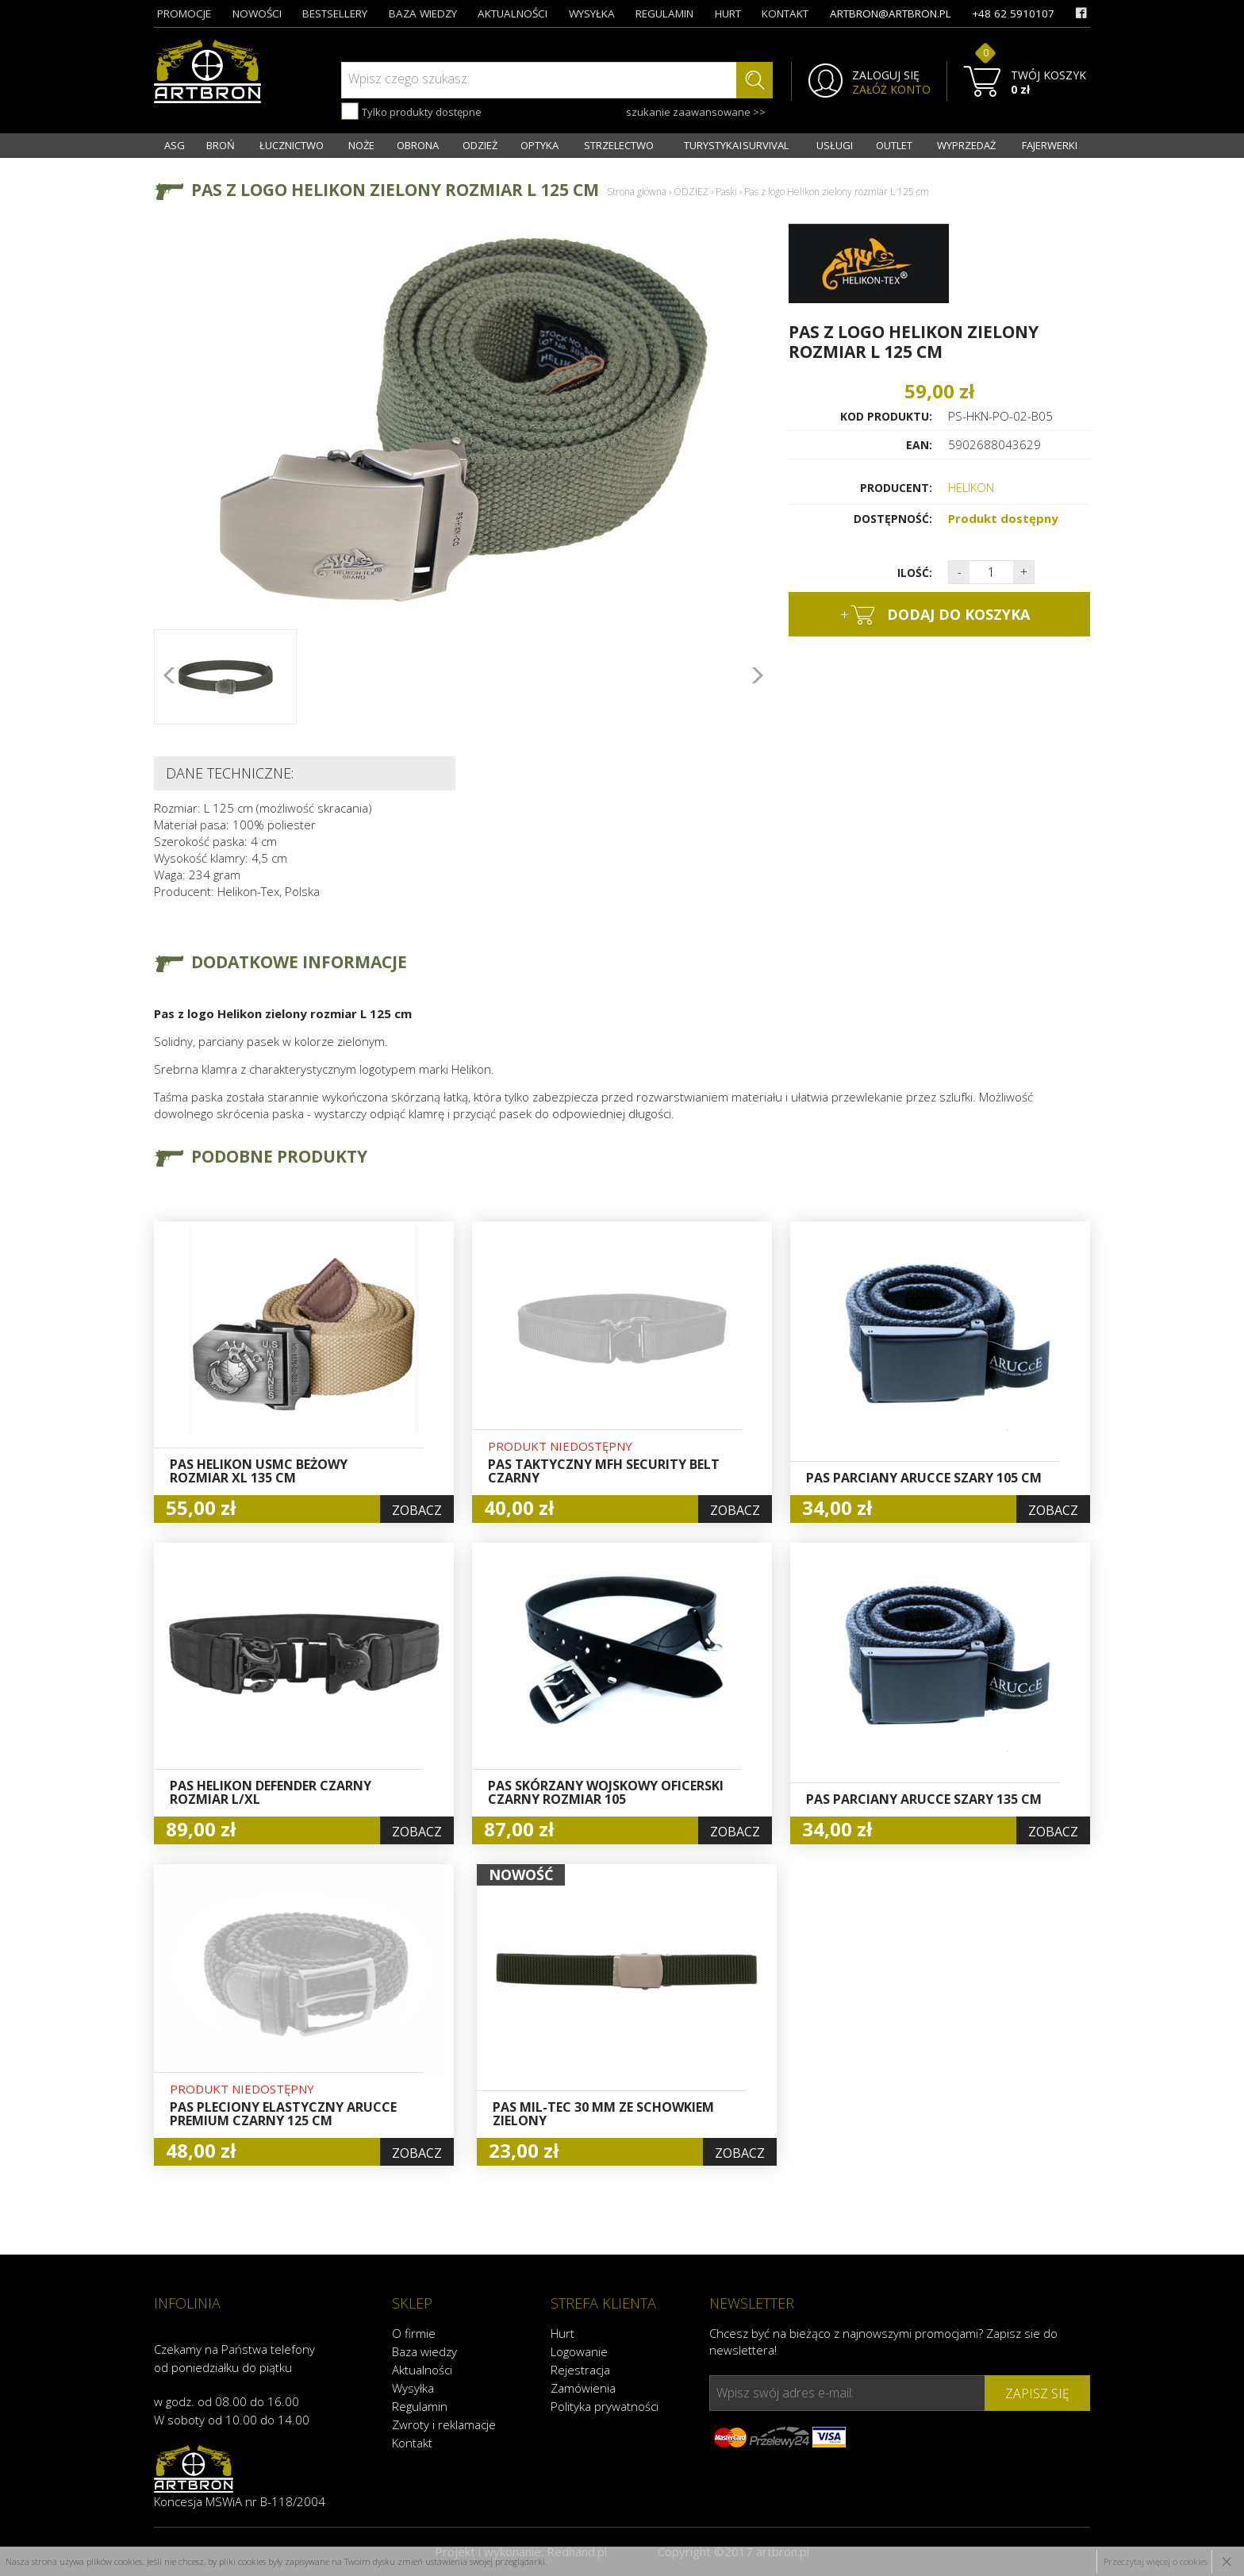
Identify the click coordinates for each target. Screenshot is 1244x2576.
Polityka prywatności (604, 2406)
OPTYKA (539, 145)
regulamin (664, 13)
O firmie (414, 2333)
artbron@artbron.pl (890, 13)
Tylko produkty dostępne (411, 111)
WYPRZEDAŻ (966, 145)
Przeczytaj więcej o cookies (1156, 2561)
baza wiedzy (423, 13)
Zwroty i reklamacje (444, 2424)
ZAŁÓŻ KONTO (891, 90)
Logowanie (579, 2351)
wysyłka (592, 13)
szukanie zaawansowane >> (696, 112)
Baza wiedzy (424, 2351)
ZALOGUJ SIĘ (886, 75)
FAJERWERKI (1049, 145)
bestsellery (334, 13)
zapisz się (1037, 2393)
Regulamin (419, 2406)
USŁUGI (834, 145)
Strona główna (636, 191)
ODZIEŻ (480, 145)
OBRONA (418, 145)
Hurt (562, 2333)
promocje (184, 13)
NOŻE (361, 145)
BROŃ (220, 145)
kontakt (785, 13)
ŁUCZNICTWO (291, 145)
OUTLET (894, 145)
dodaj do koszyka (935, 615)
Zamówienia (583, 2388)
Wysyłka (413, 2388)
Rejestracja (580, 2370)
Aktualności (422, 2370)
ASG (174, 145)
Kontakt (412, 2443)
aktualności (512, 13)
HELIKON (971, 487)
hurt (728, 13)
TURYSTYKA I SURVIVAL (736, 145)
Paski (726, 191)
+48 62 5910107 (1013, 13)
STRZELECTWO (619, 145)
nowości (257, 13)
